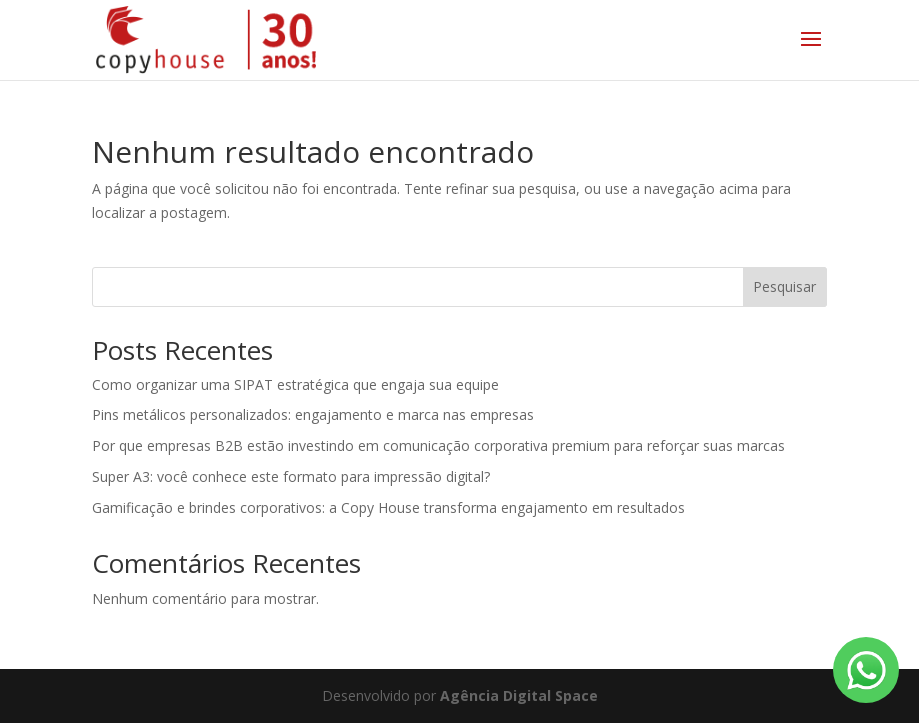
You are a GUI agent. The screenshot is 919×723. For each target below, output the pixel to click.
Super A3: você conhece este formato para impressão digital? (291, 476)
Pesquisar (784, 286)
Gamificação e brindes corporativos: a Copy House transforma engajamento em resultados (388, 507)
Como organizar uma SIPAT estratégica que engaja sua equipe (295, 384)
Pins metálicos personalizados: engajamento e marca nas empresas (313, 414)
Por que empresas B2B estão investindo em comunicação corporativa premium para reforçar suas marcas (438, 445)
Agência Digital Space (519, 695)
